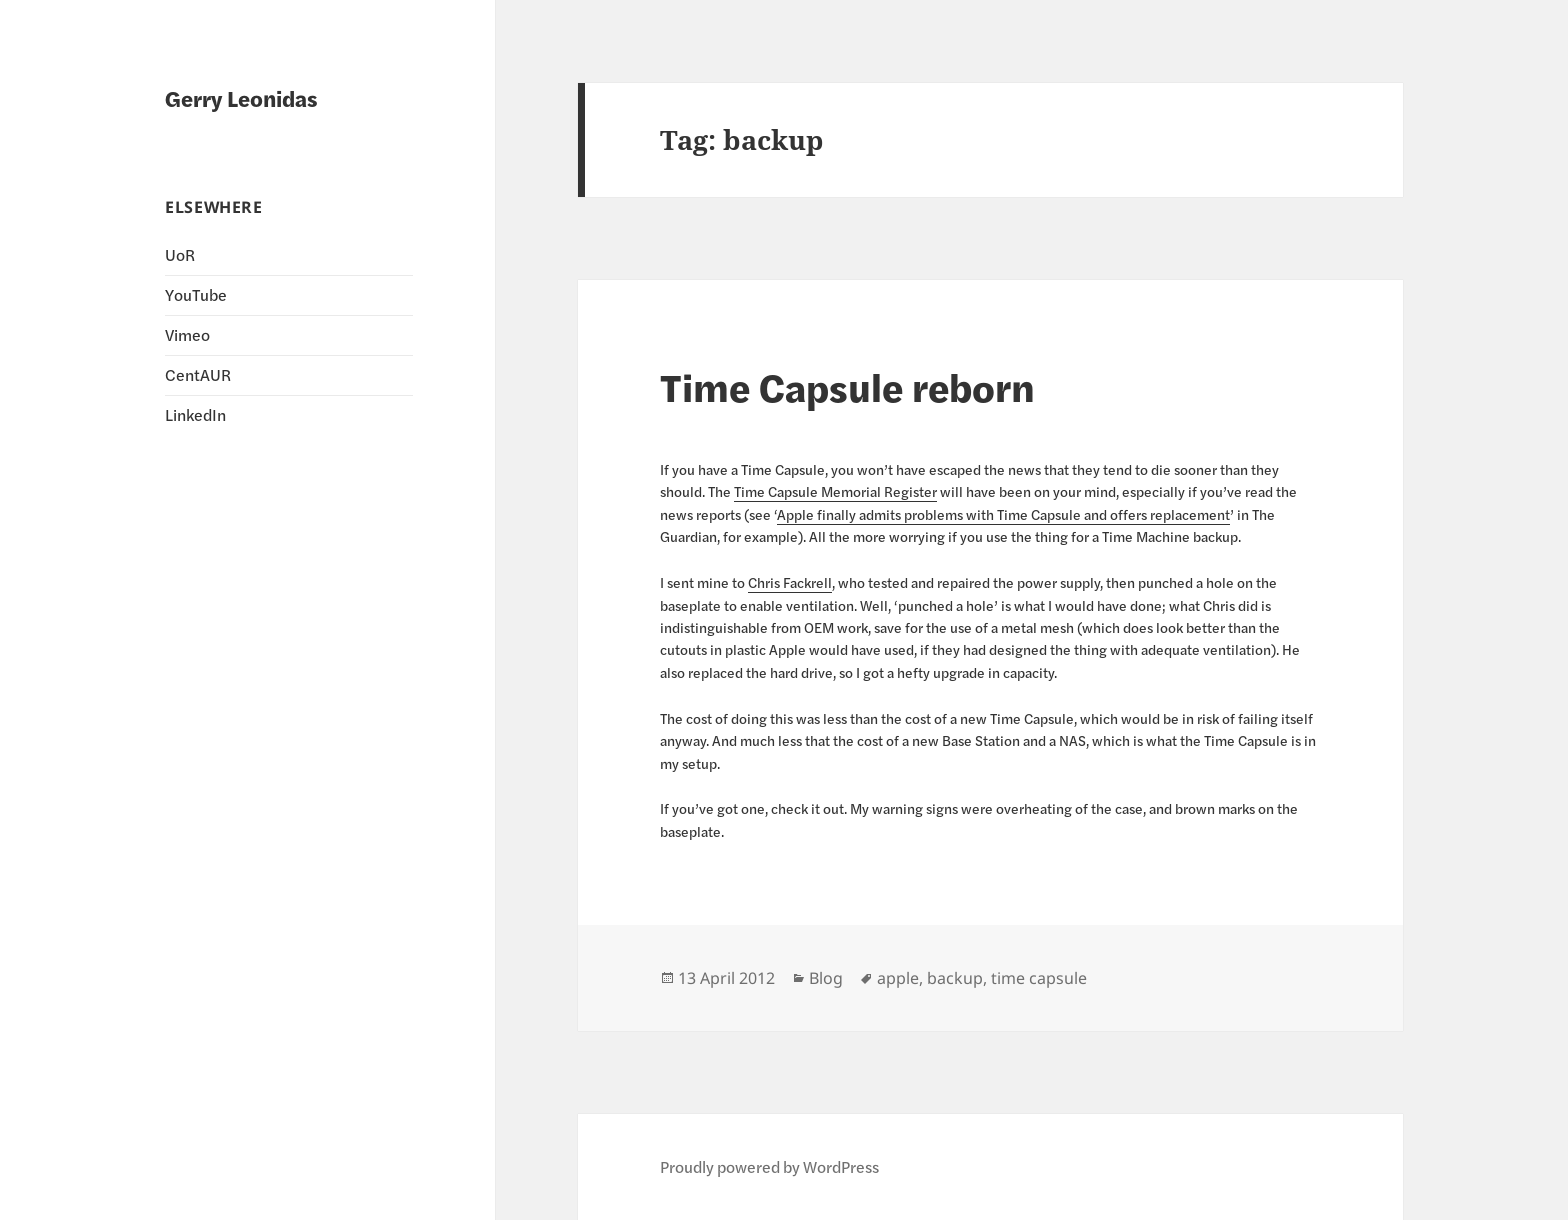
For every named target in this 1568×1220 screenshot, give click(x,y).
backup (955, 978)
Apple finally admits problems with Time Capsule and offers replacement (1003, 514)
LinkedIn (195, 414)
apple (898, 978)
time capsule (1039, 978)
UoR (180, 254)
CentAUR (198, 374)
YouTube (196, 294)
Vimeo (187, 334)
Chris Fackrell (790, 582)
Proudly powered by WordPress (769, 1166)
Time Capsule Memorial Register (835, 491)
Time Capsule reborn (847, 386)
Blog (826, 978)
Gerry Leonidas (241, 98)
